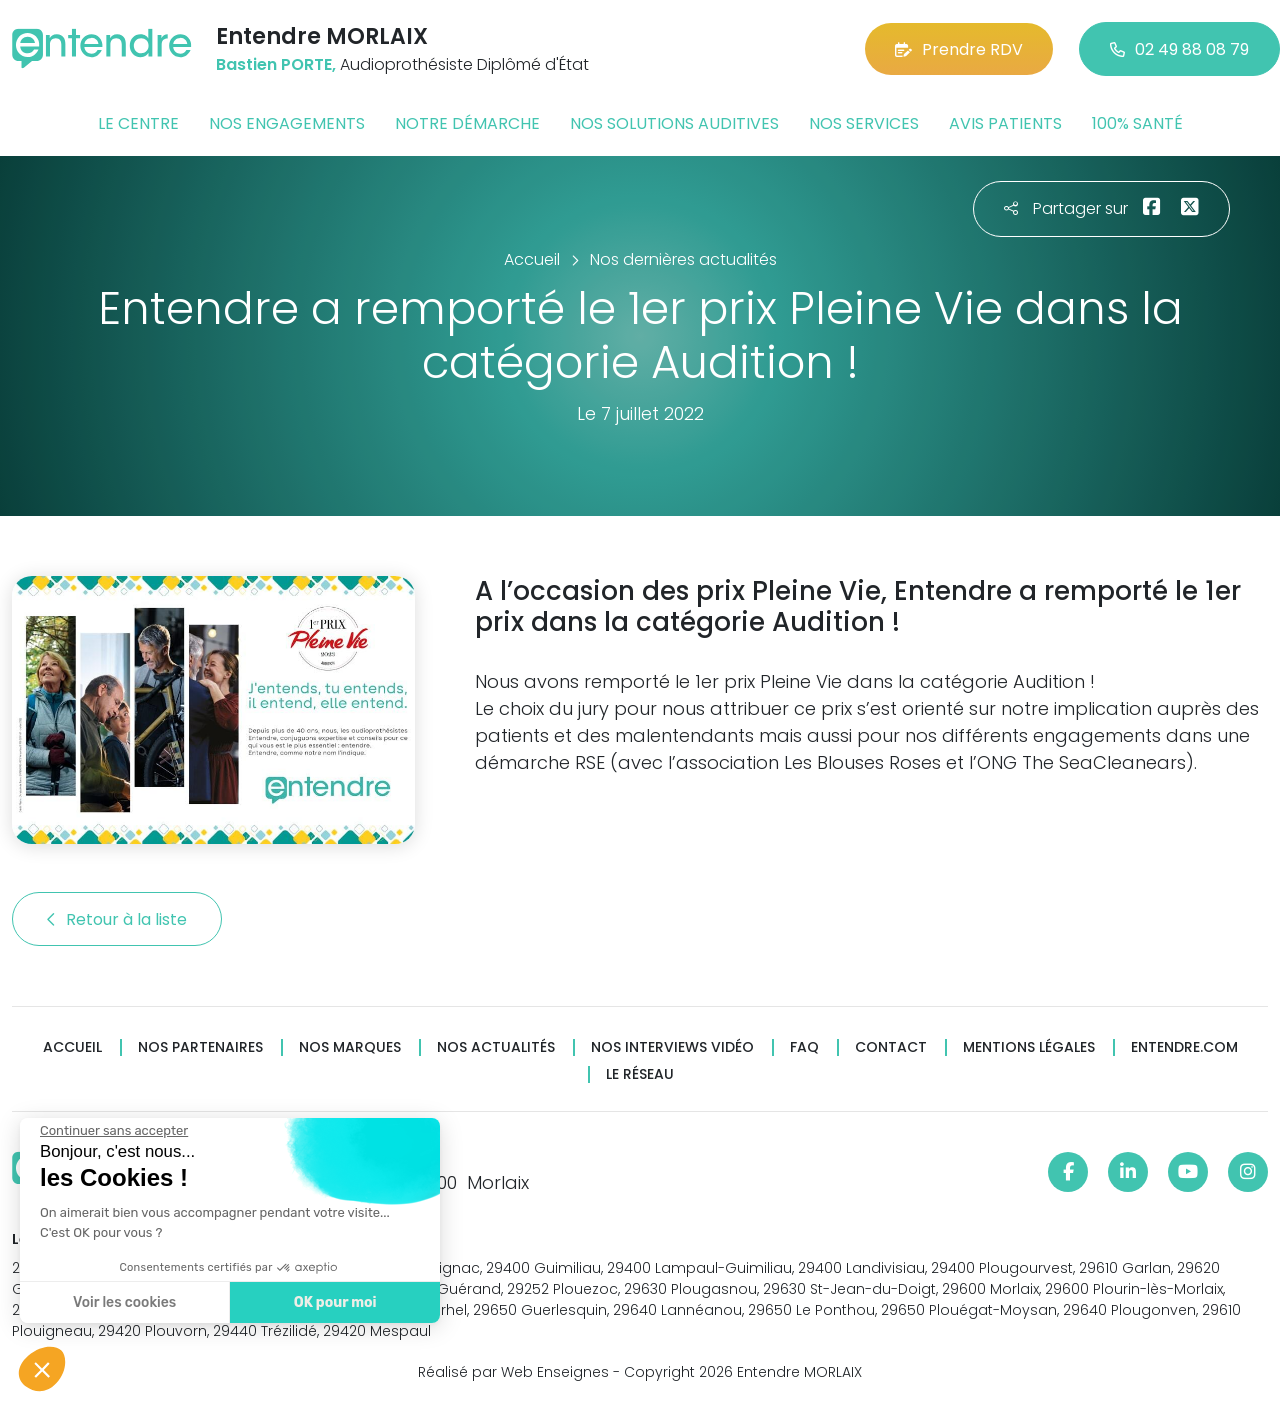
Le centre (138, 123)
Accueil (72, 1047)
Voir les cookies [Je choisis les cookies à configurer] (122, 1302)
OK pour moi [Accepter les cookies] (332, 1302)
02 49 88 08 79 (1179, 49)
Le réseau (640, 1074)
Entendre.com (1184, 1047)
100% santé (1137, 123)
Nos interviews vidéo (672, 1047)
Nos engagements (287, 123)
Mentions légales (1029, 1047)
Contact (891, 1047)
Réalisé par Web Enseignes (513, 1372)
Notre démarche (467, 123)
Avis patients (1005, 123)
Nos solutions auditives (674, 123)
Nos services (864, 123)
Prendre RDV (959, 49)
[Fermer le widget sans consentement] (112, 1131)
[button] (42, 1369)
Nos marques (350, 1047)
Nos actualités (496, 1047)
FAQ (804, 1047)
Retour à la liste (117, 919)
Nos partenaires (200, 1047)
